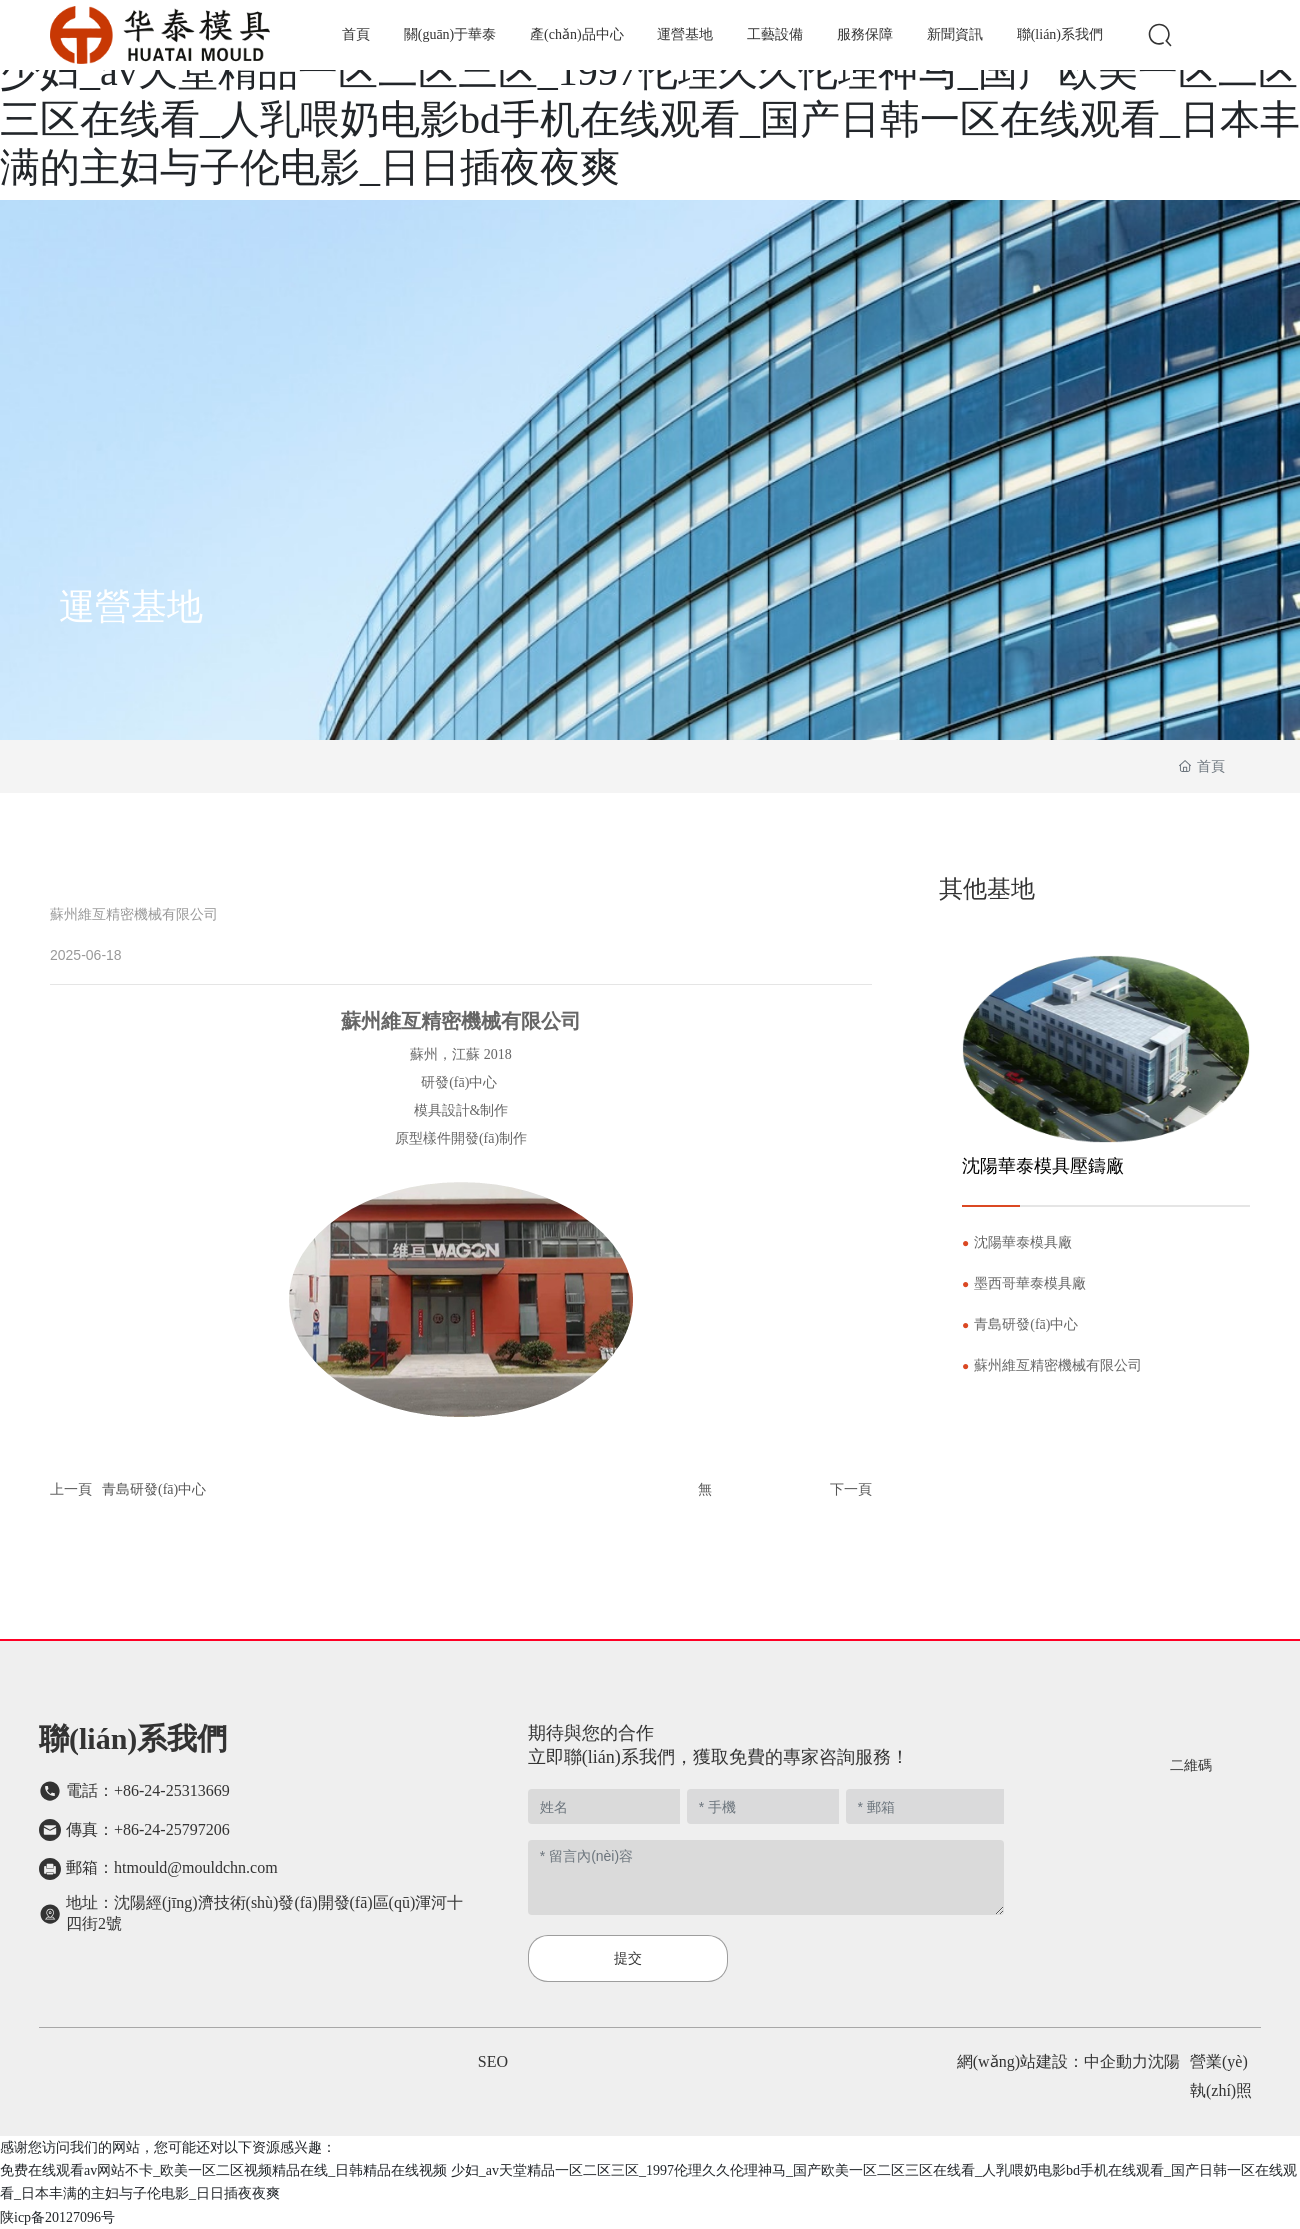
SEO (493, 2061)
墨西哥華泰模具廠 (1030, 1283)
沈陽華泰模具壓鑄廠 (1043, 1166)
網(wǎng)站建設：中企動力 (1052, 2061)
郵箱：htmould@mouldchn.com (172, 1867)
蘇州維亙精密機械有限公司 (1058, 1365)
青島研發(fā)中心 (154, 1489)
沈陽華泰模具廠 (1023, 1242)
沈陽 (1164, 2061)
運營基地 (131, 607)
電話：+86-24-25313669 (148, 1790)
